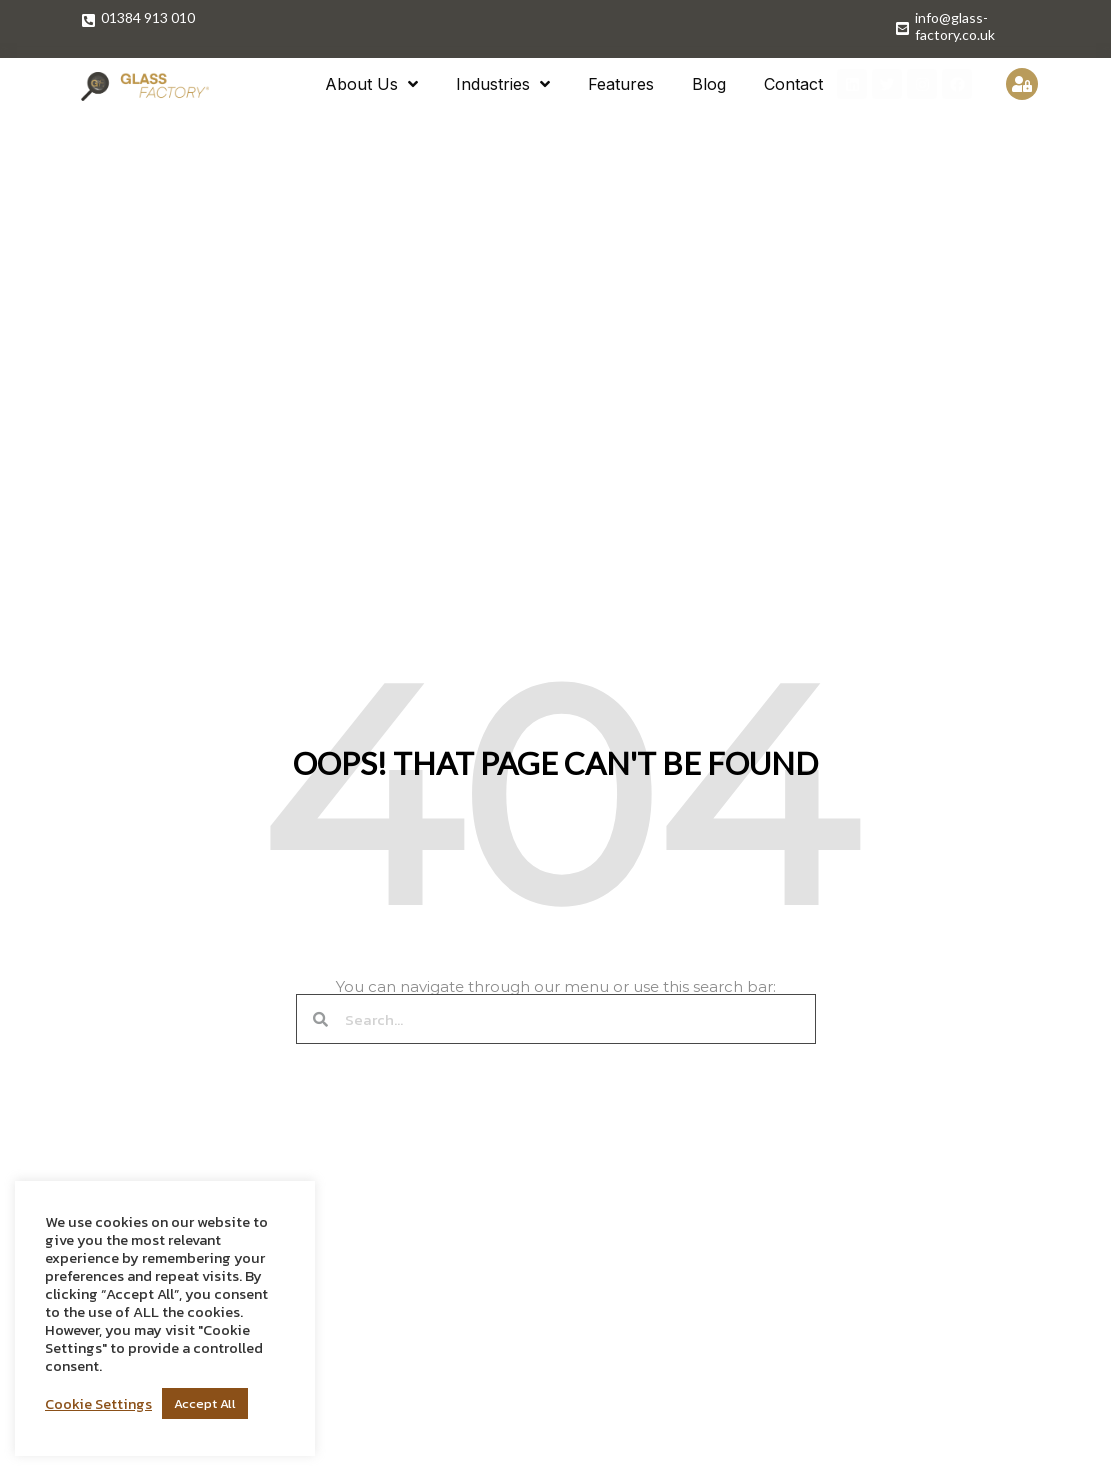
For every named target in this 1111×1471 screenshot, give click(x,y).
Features (621, 84)
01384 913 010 (148, 17)
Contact (793, 84)
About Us (371, 84)
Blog (709, 84)
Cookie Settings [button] (98, 1404)
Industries (503, 84)
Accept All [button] (205, 1403)
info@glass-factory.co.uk (955, 26)
